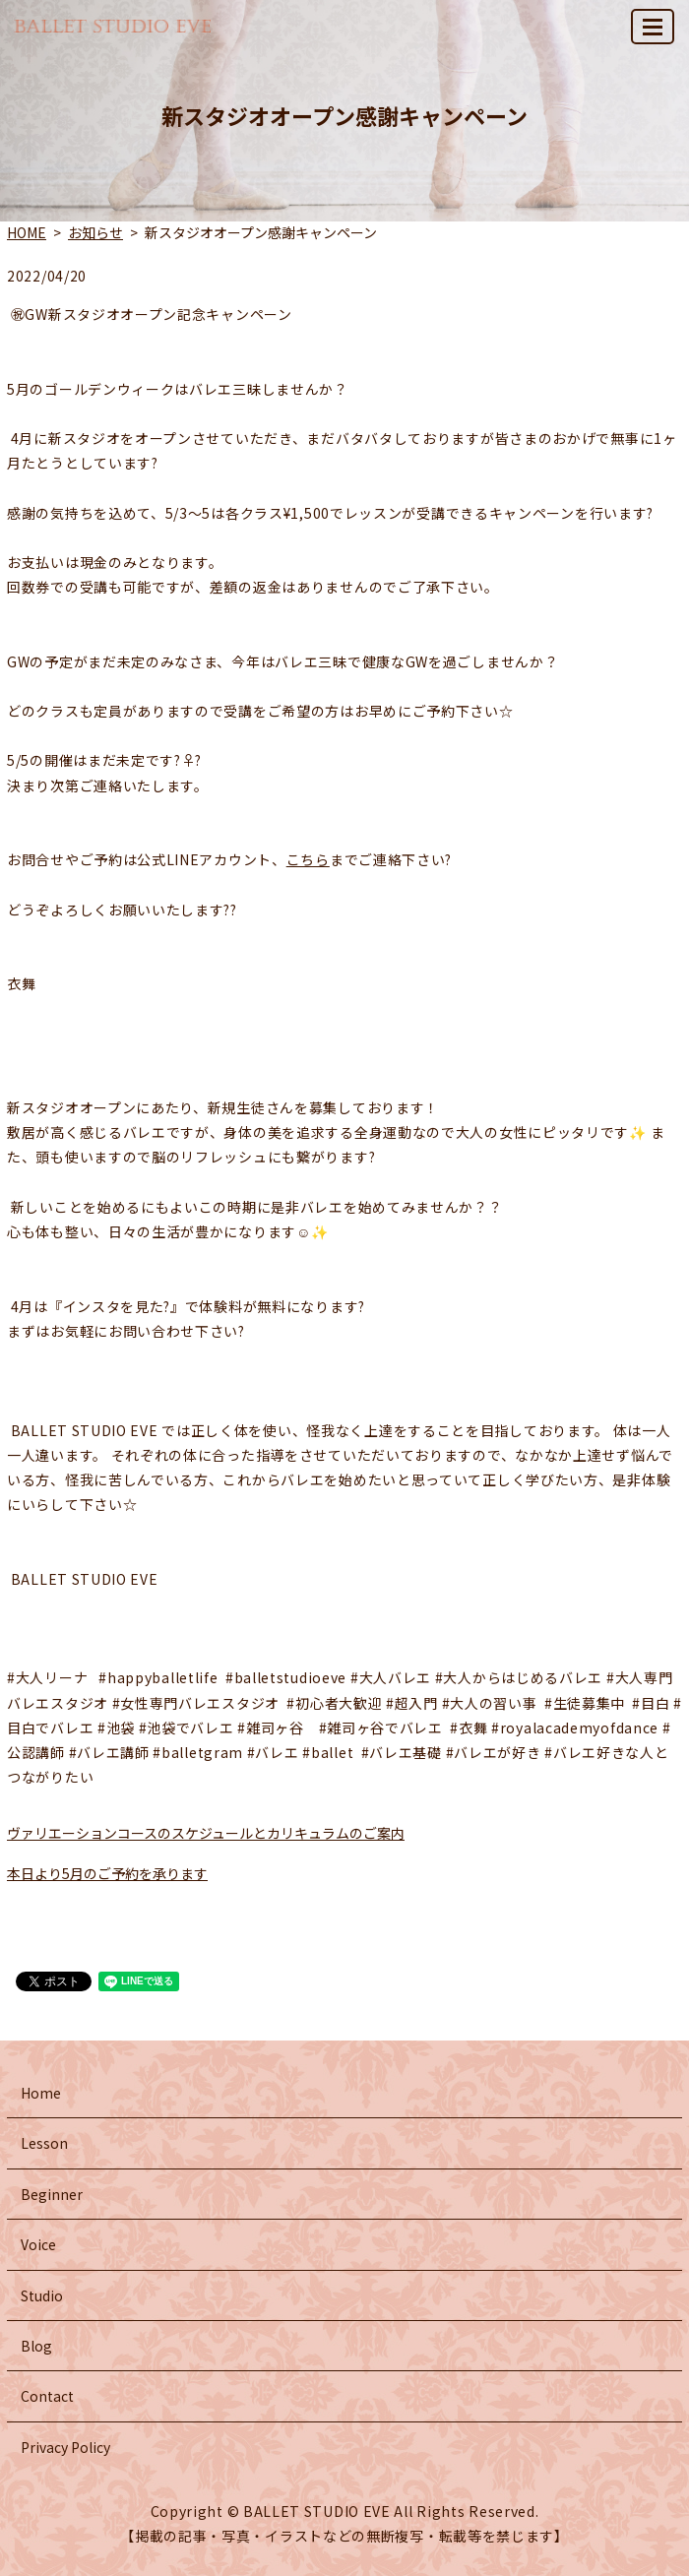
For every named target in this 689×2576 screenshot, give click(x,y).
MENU (653, 35)
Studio (42, 2295)
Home (41, 2093)
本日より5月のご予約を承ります (107, 1873)
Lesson (44, 2143)
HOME (26, 232)
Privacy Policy (65, 2447)
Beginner (52, 2194)
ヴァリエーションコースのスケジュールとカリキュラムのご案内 (206, 1833)
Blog (36, 2346)
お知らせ (95, 232)
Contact (47, 2396)
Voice (38, 2244)
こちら (308, 859)
